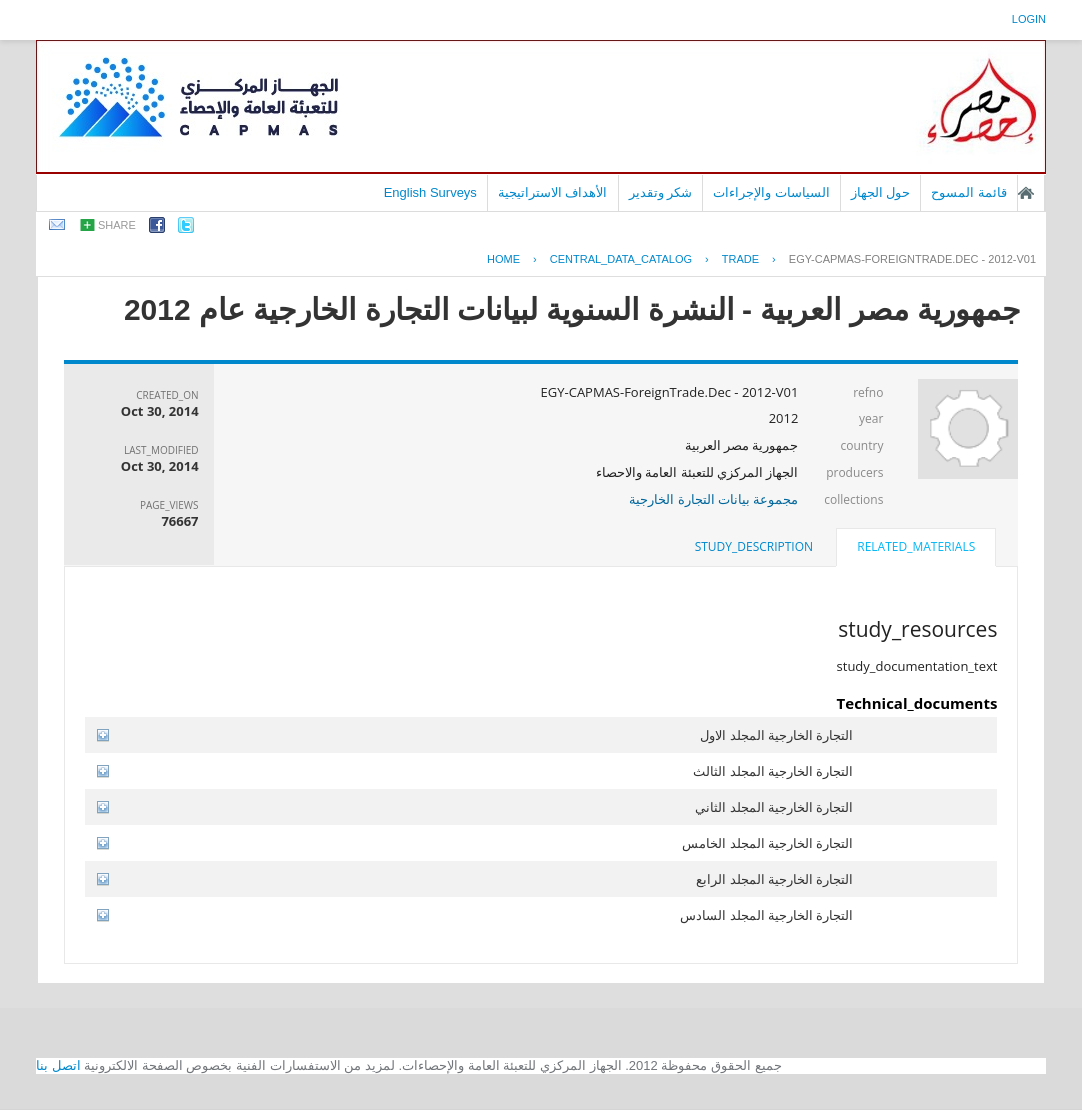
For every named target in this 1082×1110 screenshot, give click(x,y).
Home (503, 259)
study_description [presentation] (754, 546)
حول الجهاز (881, 192)
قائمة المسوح (969, 192)
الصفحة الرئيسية (1026, 193)
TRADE (740, 259)
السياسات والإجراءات (771, 192)
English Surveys (430, 192)
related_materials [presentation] (916, 546)
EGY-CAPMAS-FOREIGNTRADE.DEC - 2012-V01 (912, 259)
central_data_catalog (621, 259)
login (1029, 19)
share (117, 225)
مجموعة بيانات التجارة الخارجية (713, 499)
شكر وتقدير (661, 192)
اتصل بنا (58, 1065)
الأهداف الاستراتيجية (553, 192)
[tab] (916, 549)
